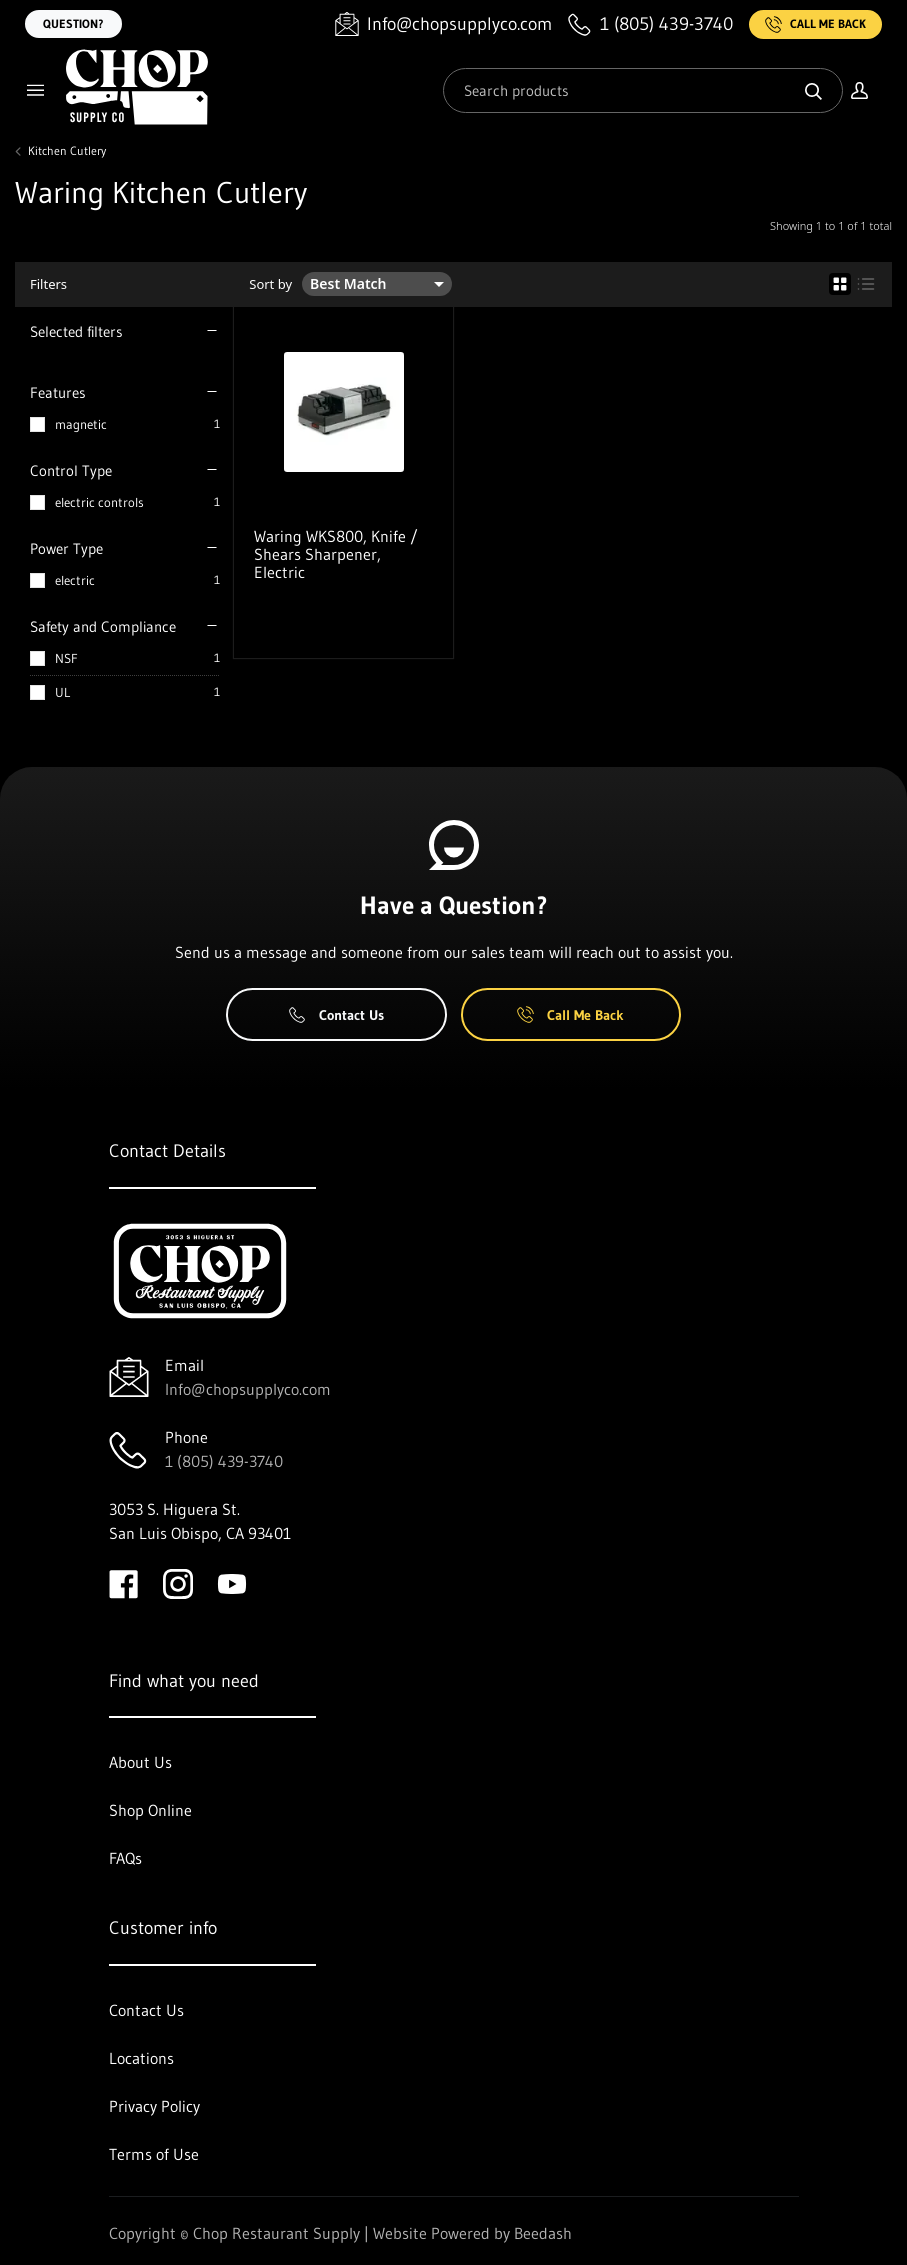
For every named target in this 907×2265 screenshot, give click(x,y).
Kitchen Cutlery (67, 151)
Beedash (543, 2233)
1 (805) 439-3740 (224, 1461)
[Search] (643, 90)
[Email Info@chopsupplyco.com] (443, 24)
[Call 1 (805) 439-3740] (650, 24)
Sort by (270, 284)
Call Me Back (815, 24)
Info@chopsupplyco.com (248, 1389)
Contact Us (336, 1015)
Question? (73, 23)
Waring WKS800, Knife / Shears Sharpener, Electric (336, 554)
